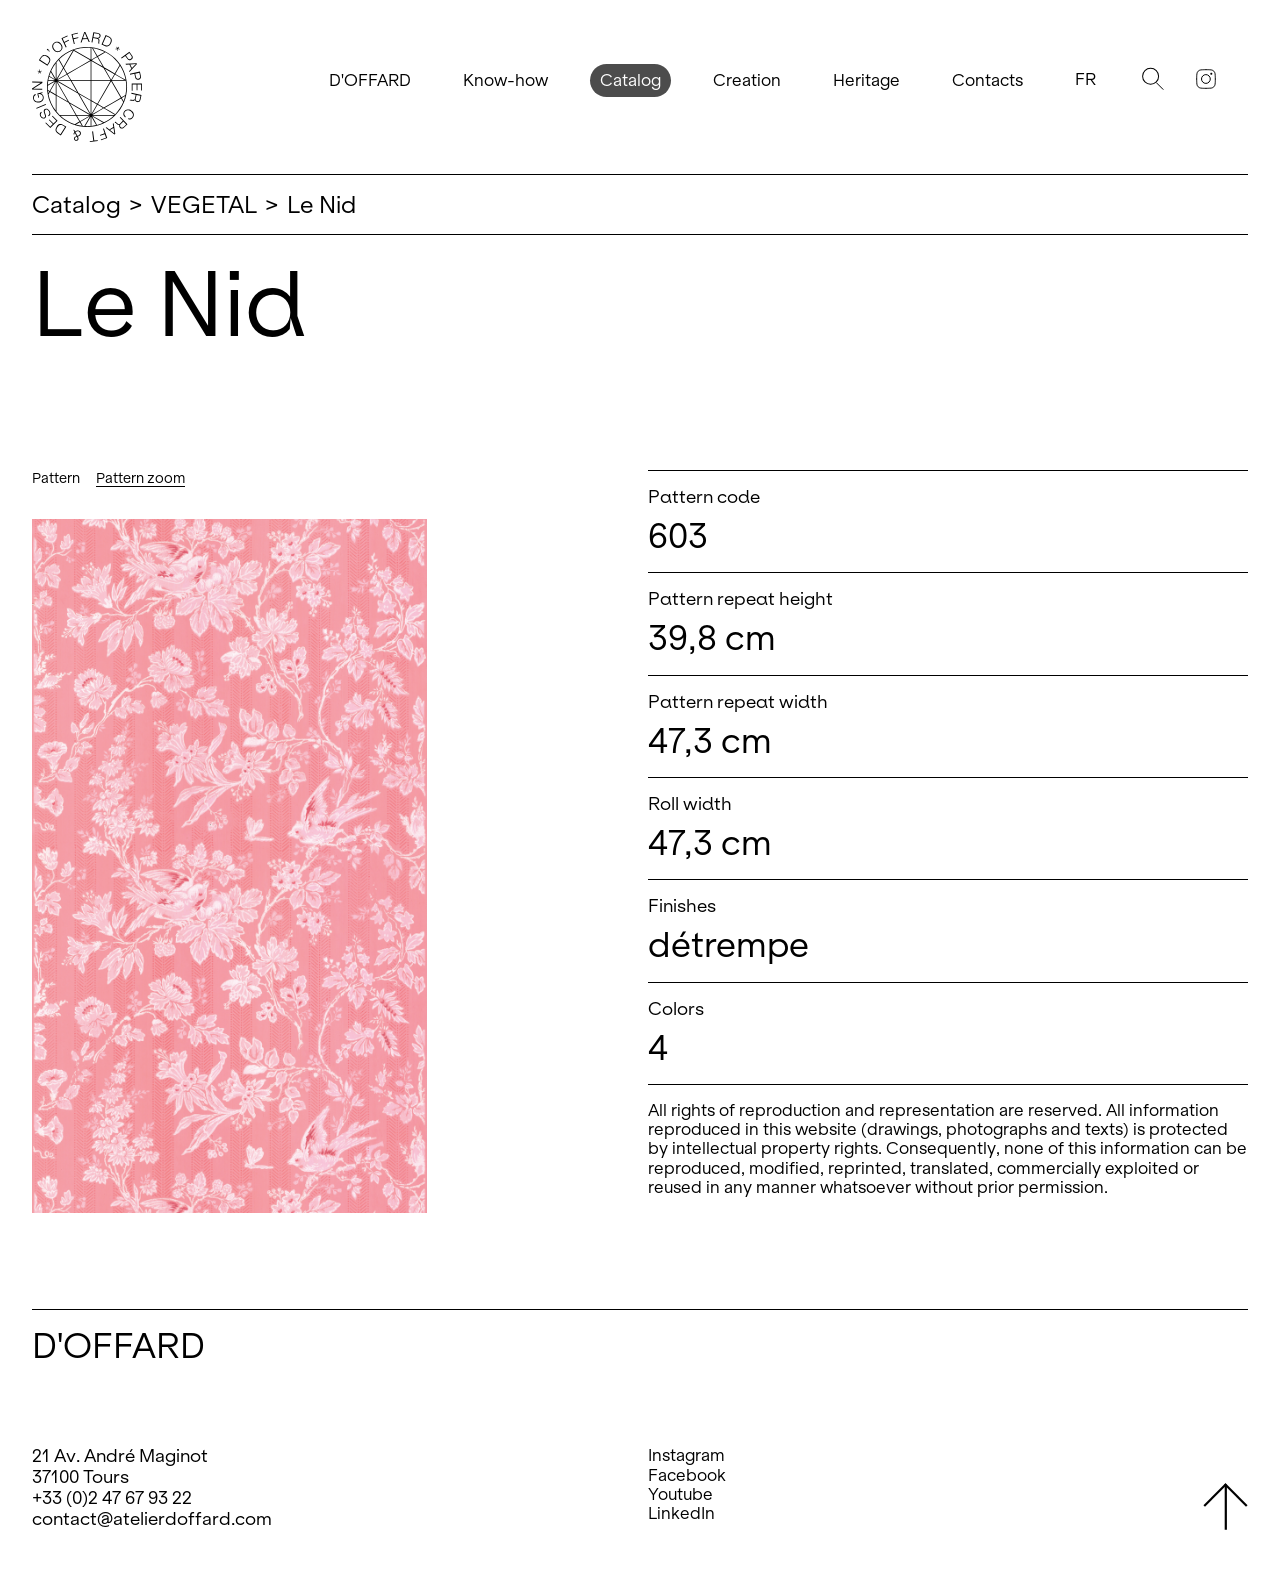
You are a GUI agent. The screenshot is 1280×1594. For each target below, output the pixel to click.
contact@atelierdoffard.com (152, 1518)
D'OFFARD (370, 80)
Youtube (680, 1494)
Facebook (687, 1475)
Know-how (505, 80)
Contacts (987, 80)
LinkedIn (681, 1513)
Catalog (630, 80)
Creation (747, 80)
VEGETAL (204, 204)
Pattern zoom (140, 478)
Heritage (866, 80)
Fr (1085, 79)
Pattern (56, 478)
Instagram (686, 1455)
